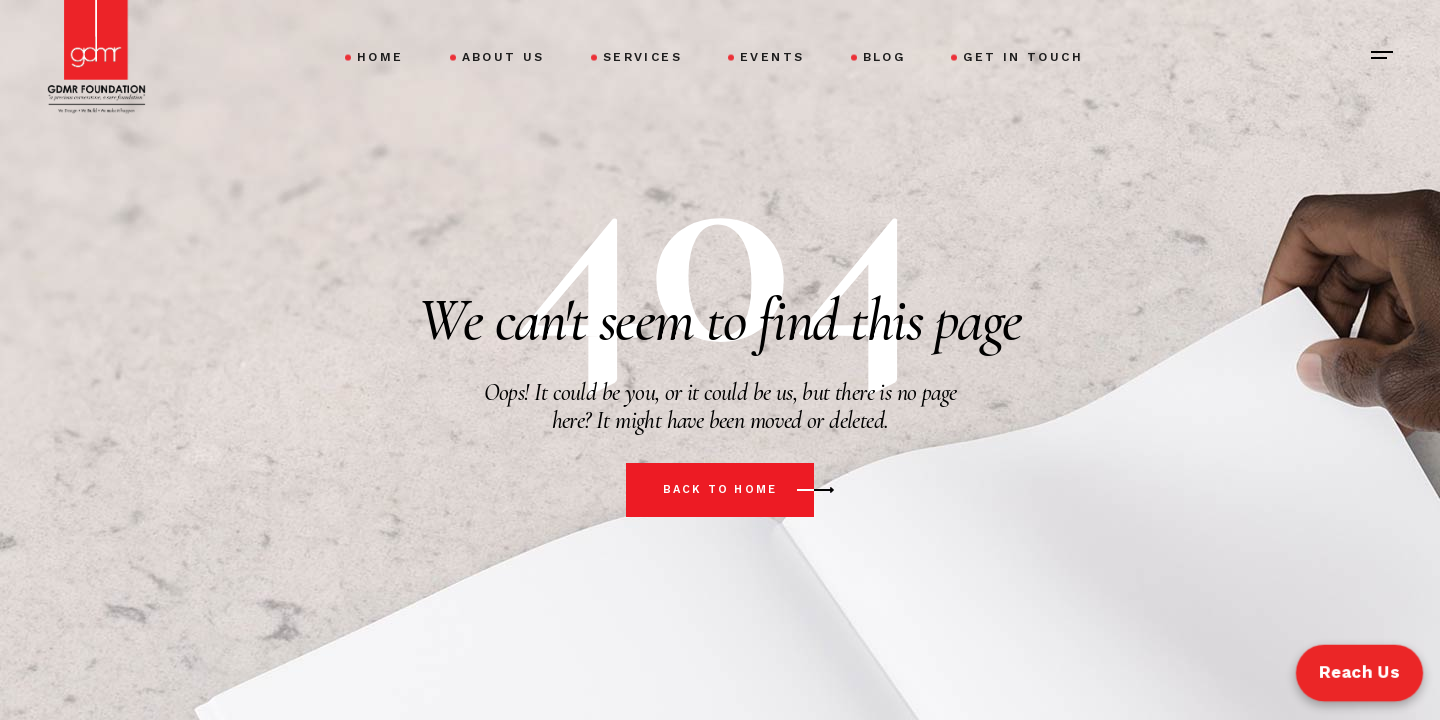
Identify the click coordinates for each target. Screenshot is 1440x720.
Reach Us (1359, 672)
